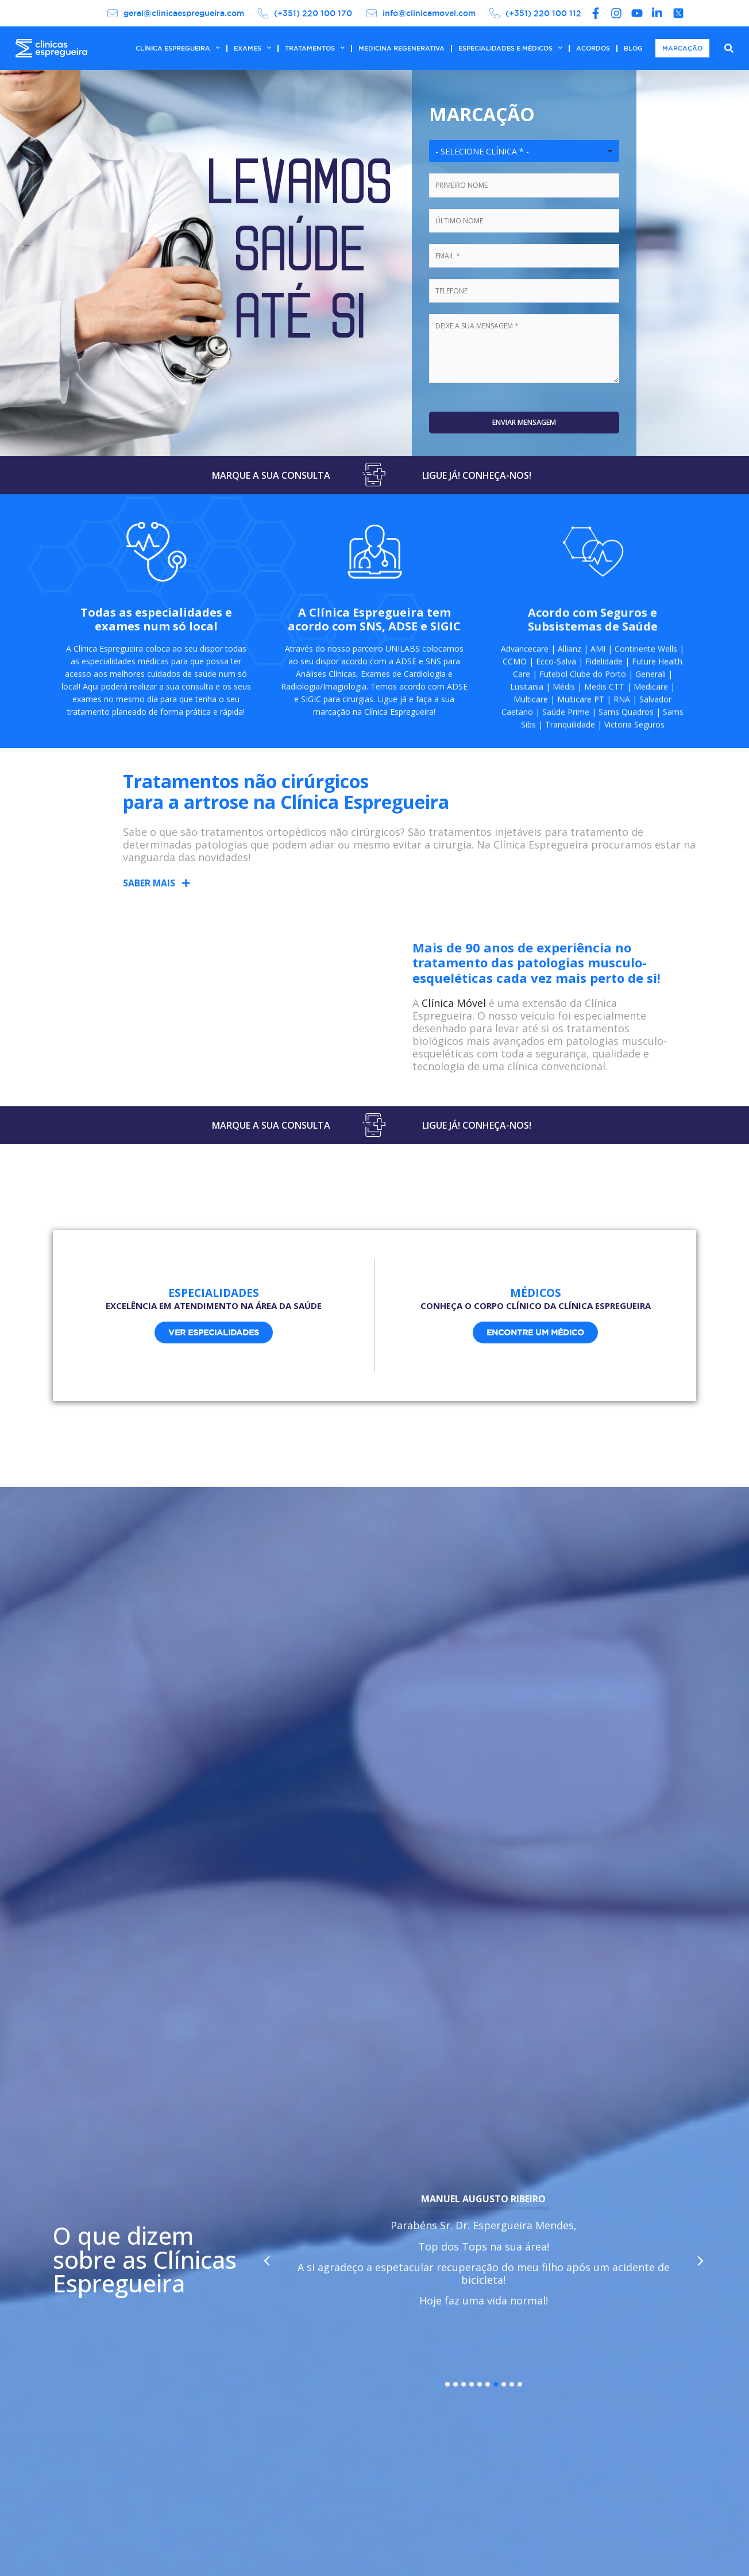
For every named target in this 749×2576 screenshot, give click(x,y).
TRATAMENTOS (315, 48)
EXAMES (252, 48)
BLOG (633, 48)
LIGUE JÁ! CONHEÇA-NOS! (476, 477)
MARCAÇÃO (682, 48)
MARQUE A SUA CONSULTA (271, 477)
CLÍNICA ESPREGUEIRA (178, 48)
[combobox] (524, 151)
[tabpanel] (483, 2264)
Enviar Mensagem (524, 424)
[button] (157, 892)
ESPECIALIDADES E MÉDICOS (510, 48)
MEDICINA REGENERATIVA (401, 48)
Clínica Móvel (454, 1012)
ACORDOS (593, 48)
